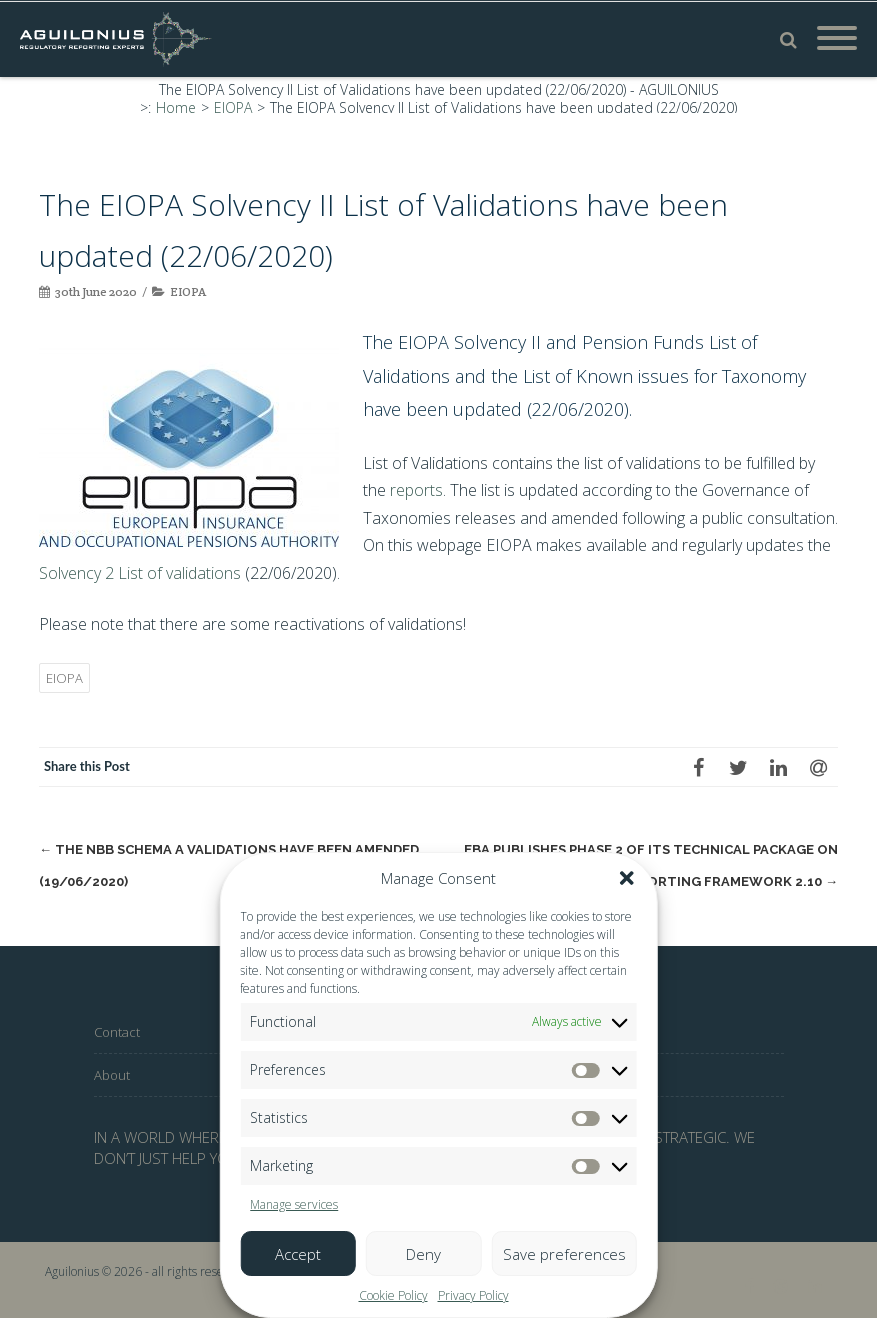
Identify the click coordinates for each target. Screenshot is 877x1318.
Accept (298, 1254)
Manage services (294, 1204)
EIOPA (188, 291)
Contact (117, 1032)
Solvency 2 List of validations (140, 573)
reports (416, 490)
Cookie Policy (393, 1295)
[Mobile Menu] (837, 39)
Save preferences (564, 1254)
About (112, 1075)
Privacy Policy (473, 1295)
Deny (423, 1254)
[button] (627, 878)
